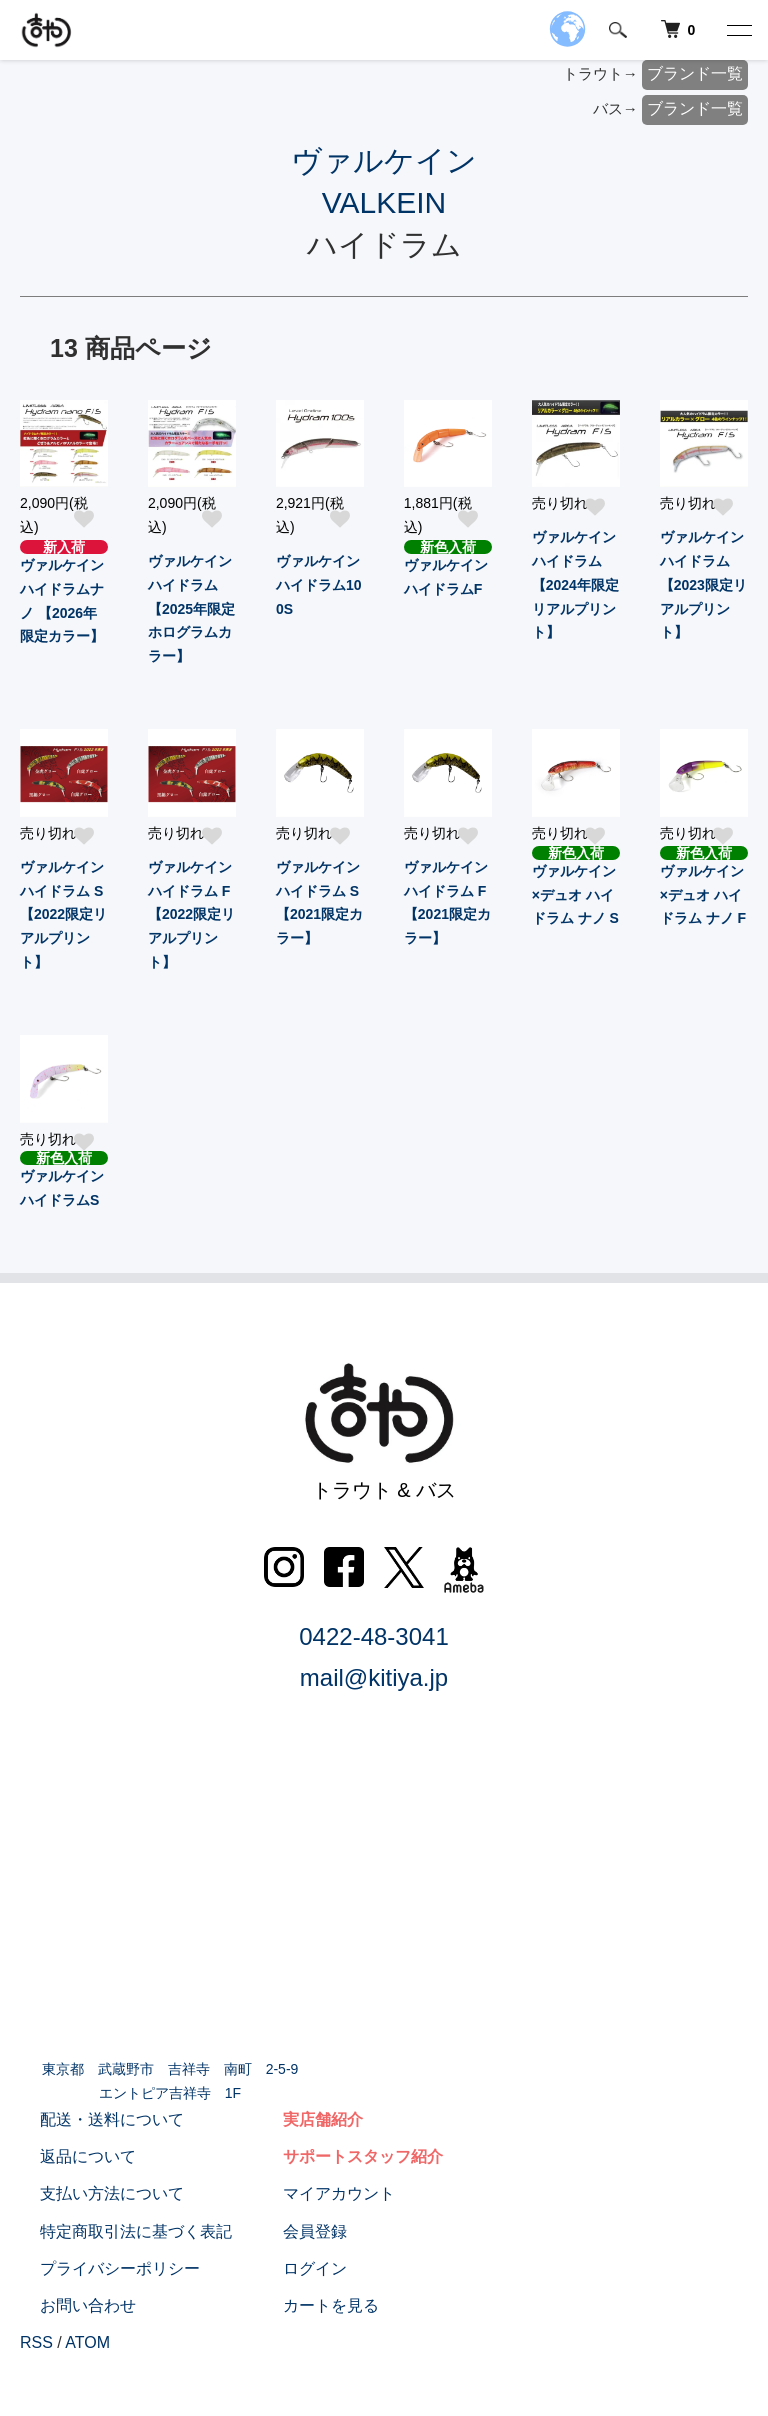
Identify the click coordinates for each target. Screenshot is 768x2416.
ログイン (295, 2268)
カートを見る (311, 2305)
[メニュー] (738, 30)
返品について (68, 2156)
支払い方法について (92, 2193)
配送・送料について (92, 2119)
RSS (36, 2342)
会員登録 (295, 2231)
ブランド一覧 (695, 73)
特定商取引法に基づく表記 (116, 2231)
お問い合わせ (68, 2305)
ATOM (87, 2342)
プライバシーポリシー (100, 2268)
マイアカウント (319, 2193)
